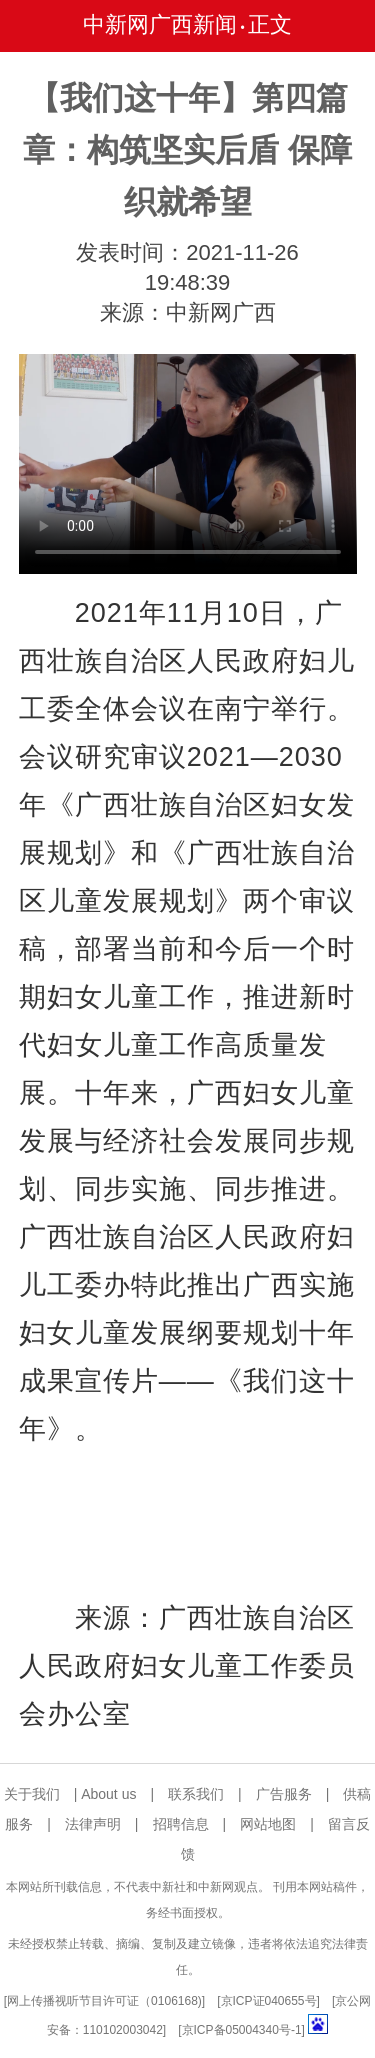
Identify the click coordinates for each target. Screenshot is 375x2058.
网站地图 (268, 1824)
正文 (270, 24)
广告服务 (284, 1794)
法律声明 (93, 1824)
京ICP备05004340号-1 (242, 2030)
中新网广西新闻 (160, 24)
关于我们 (32, 1794)
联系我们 (196, 1794)
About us (108, 1794)
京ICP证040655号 (269, 2001)
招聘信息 (181, 1824)
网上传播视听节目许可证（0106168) (104, 2001)
